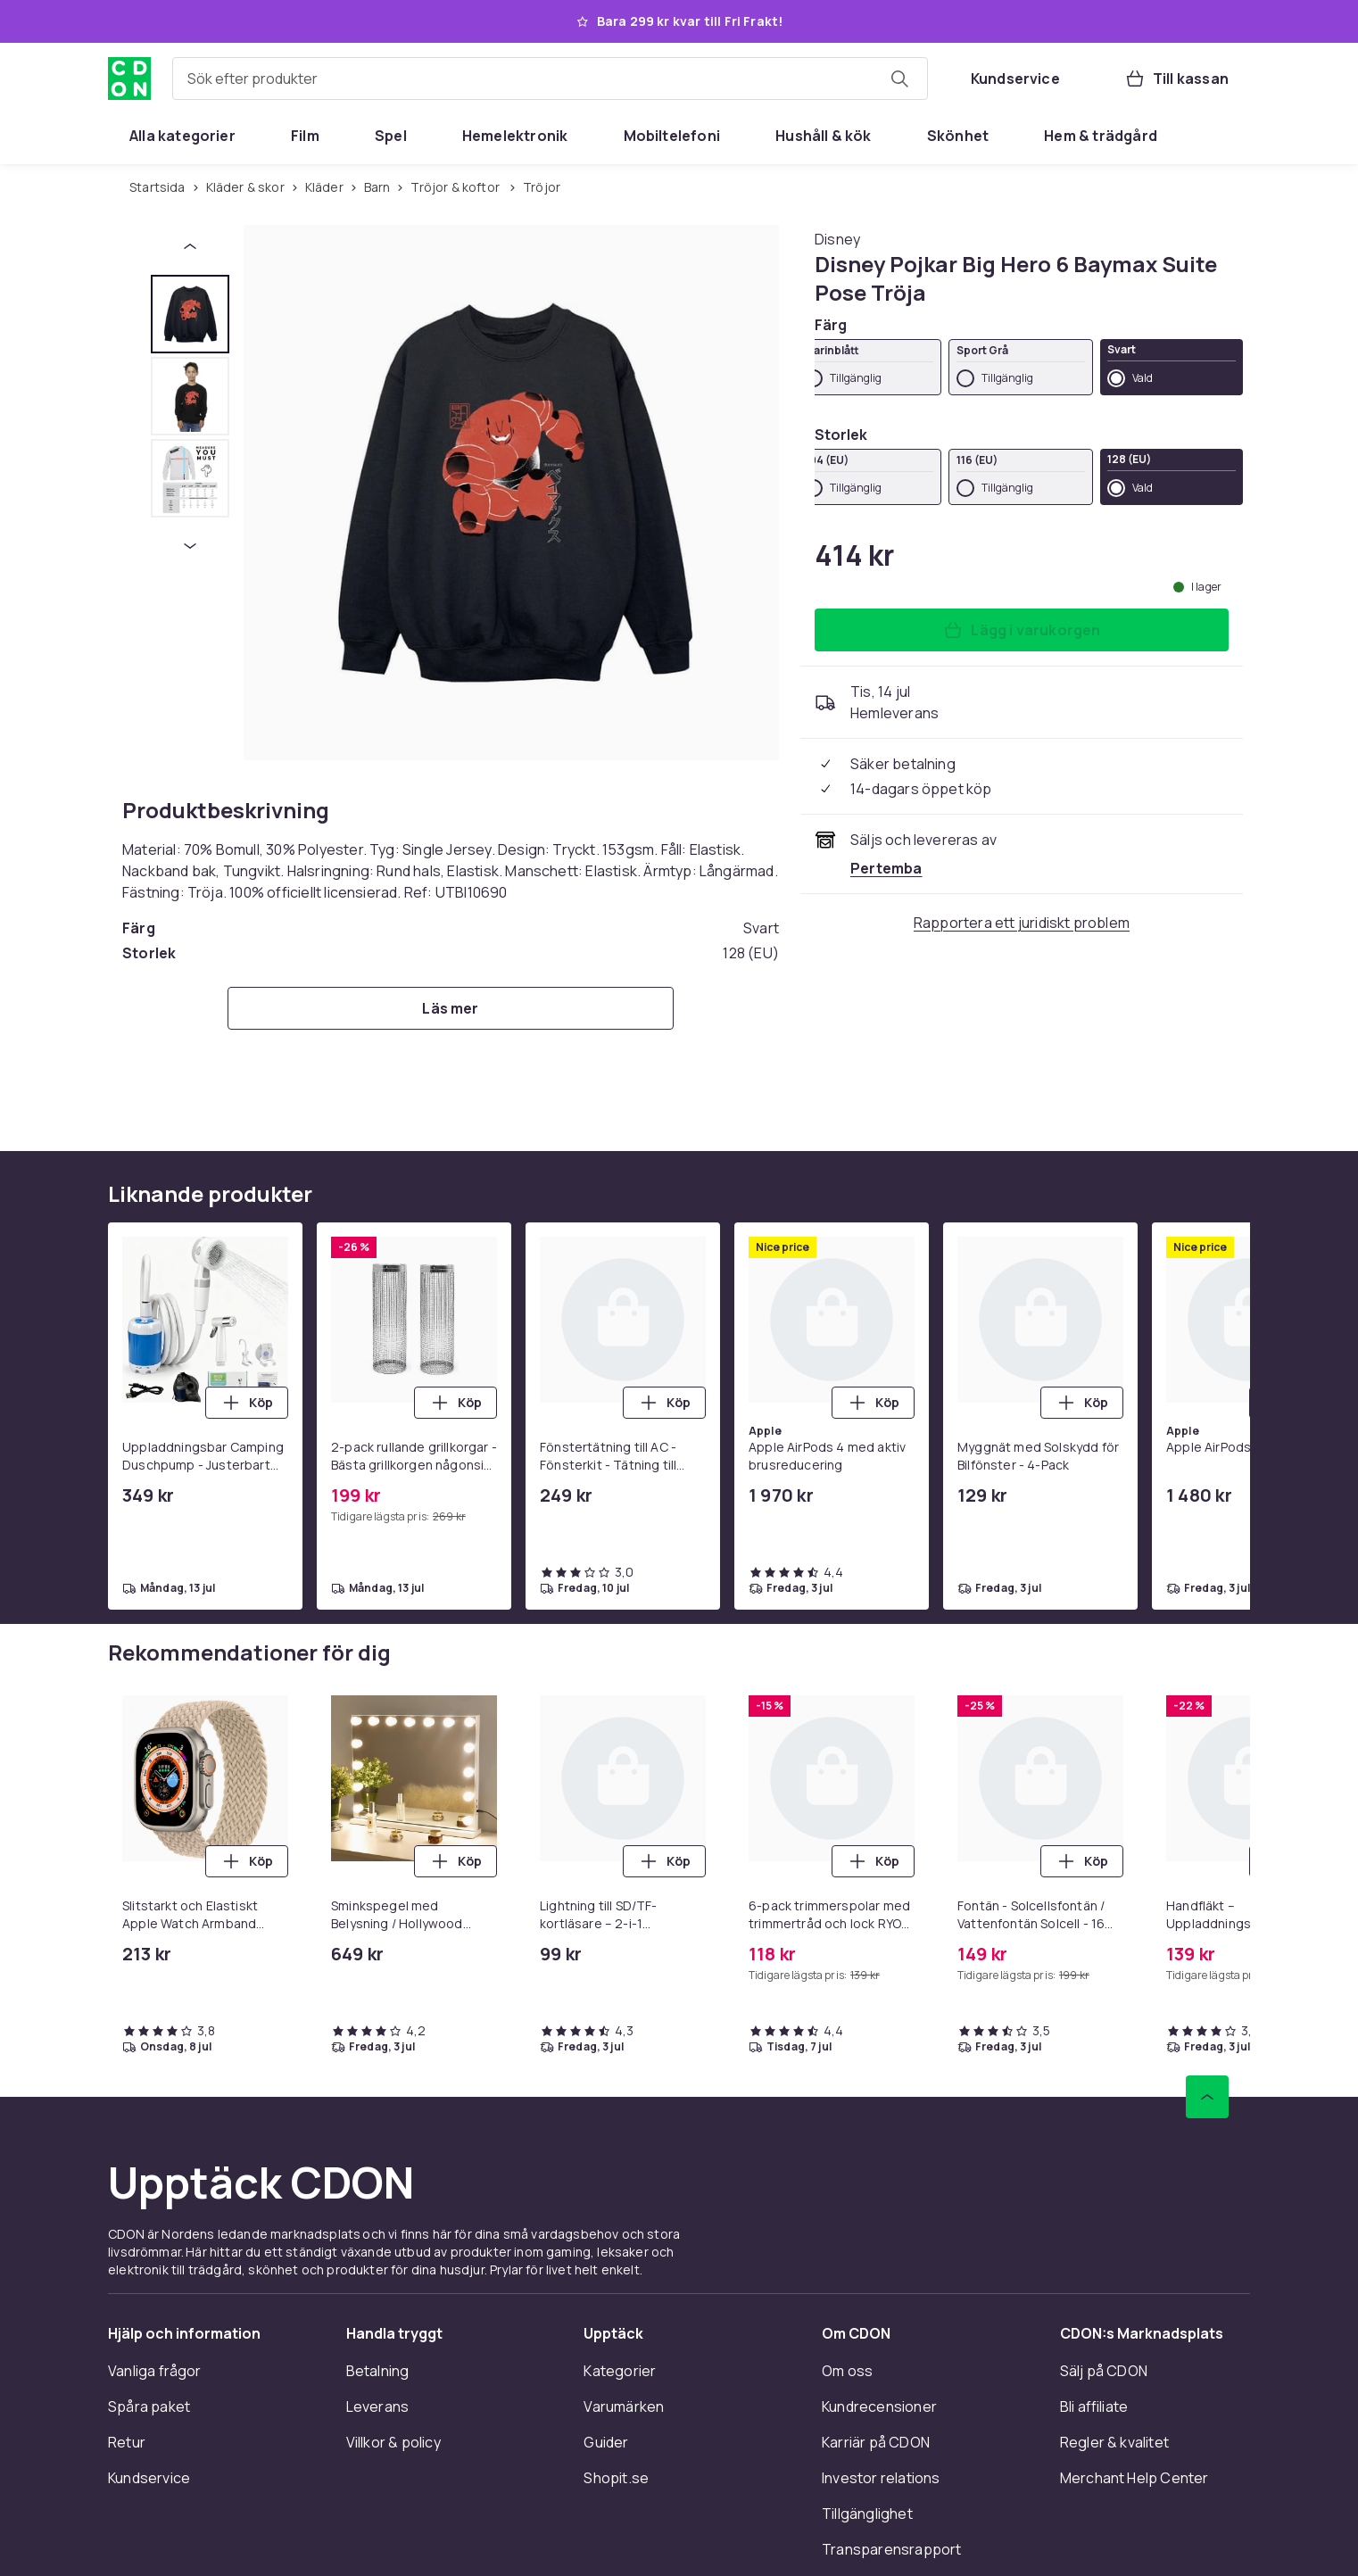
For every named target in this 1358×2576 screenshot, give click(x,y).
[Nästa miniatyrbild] (190, 546)
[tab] (190, 314)
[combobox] (550, 78)
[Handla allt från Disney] (837, 239)
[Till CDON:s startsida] (129, 78)
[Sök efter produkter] (899, 78)
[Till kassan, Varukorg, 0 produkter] (1176, 78)
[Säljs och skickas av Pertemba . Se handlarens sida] (886, 868)
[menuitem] (182, 135)
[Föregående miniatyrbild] (190, 246)
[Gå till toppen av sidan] (1207, 2096)
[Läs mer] (451, 1008)
